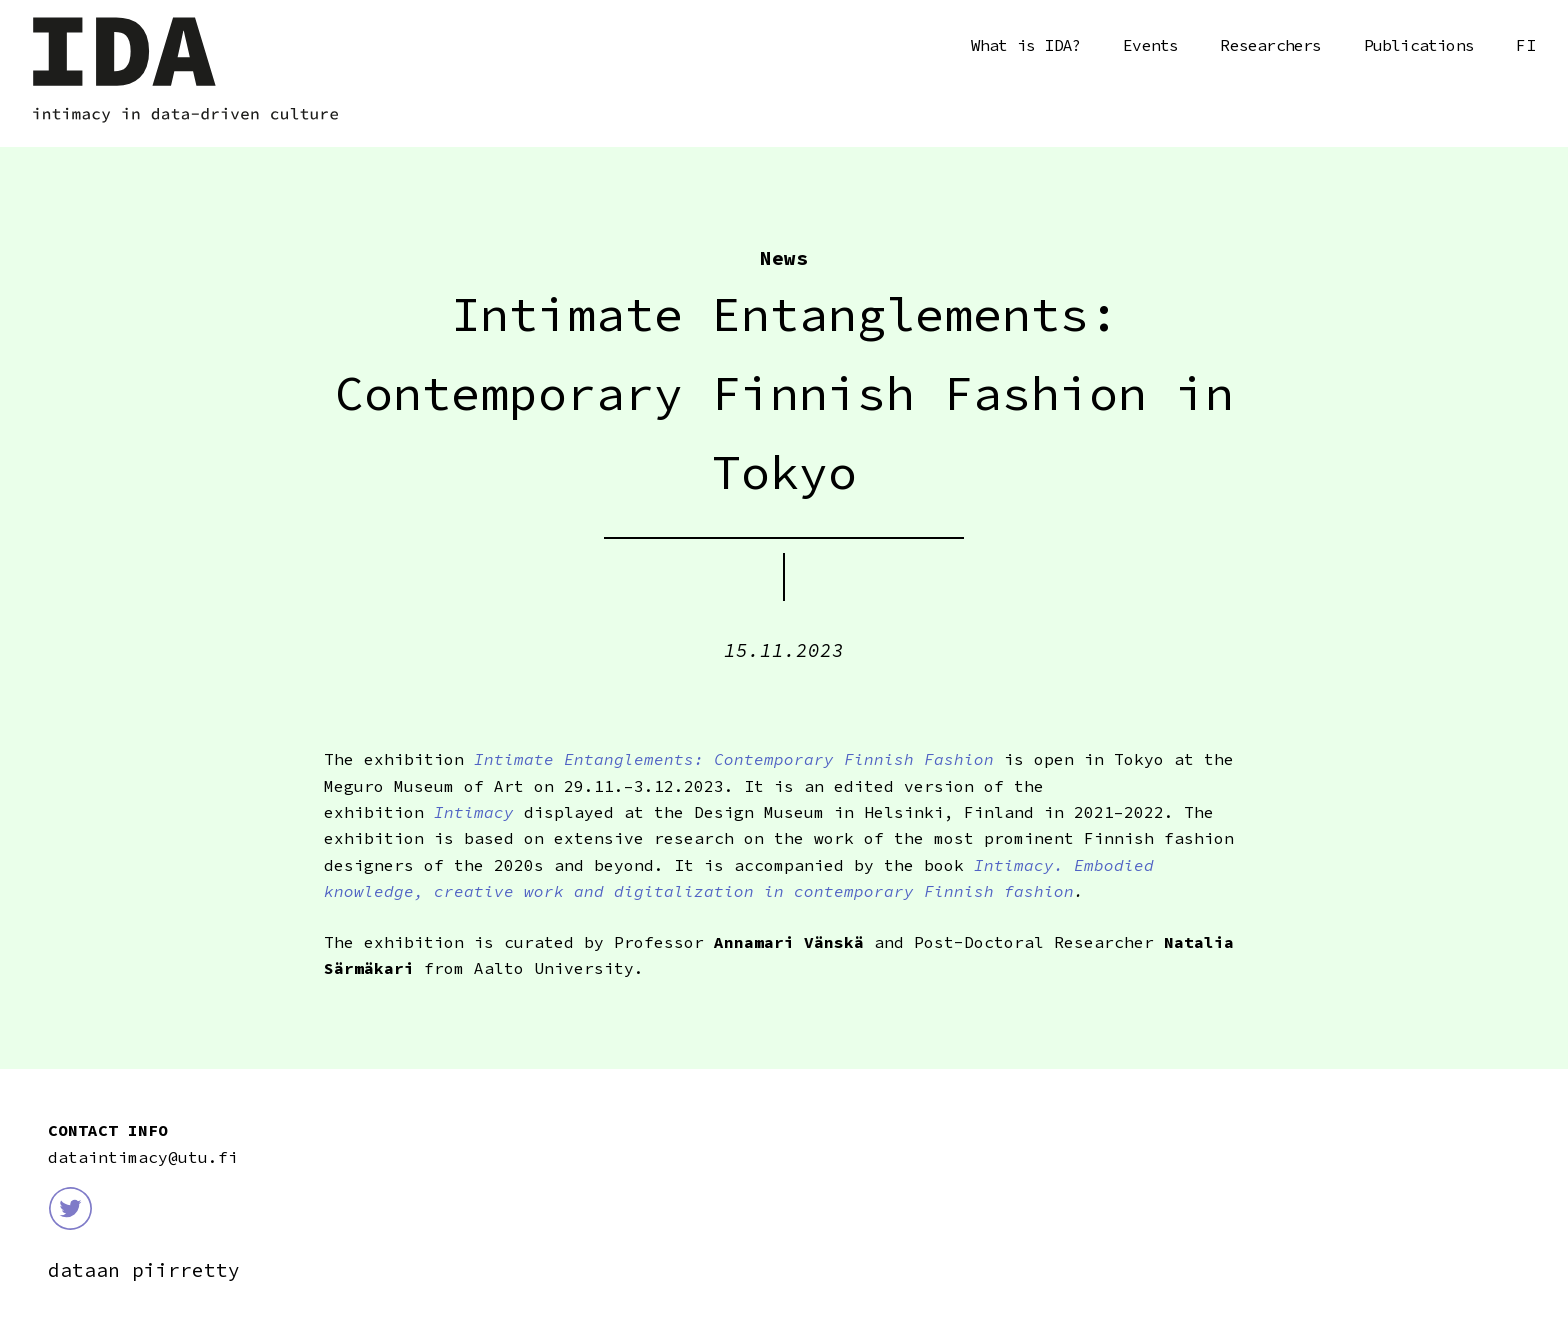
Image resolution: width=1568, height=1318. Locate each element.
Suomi (1526, 46)
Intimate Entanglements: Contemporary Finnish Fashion (729, 759)
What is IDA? (1026, 45)
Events (1150, 45)
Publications (1419, 45)
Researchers (1270, 45)
